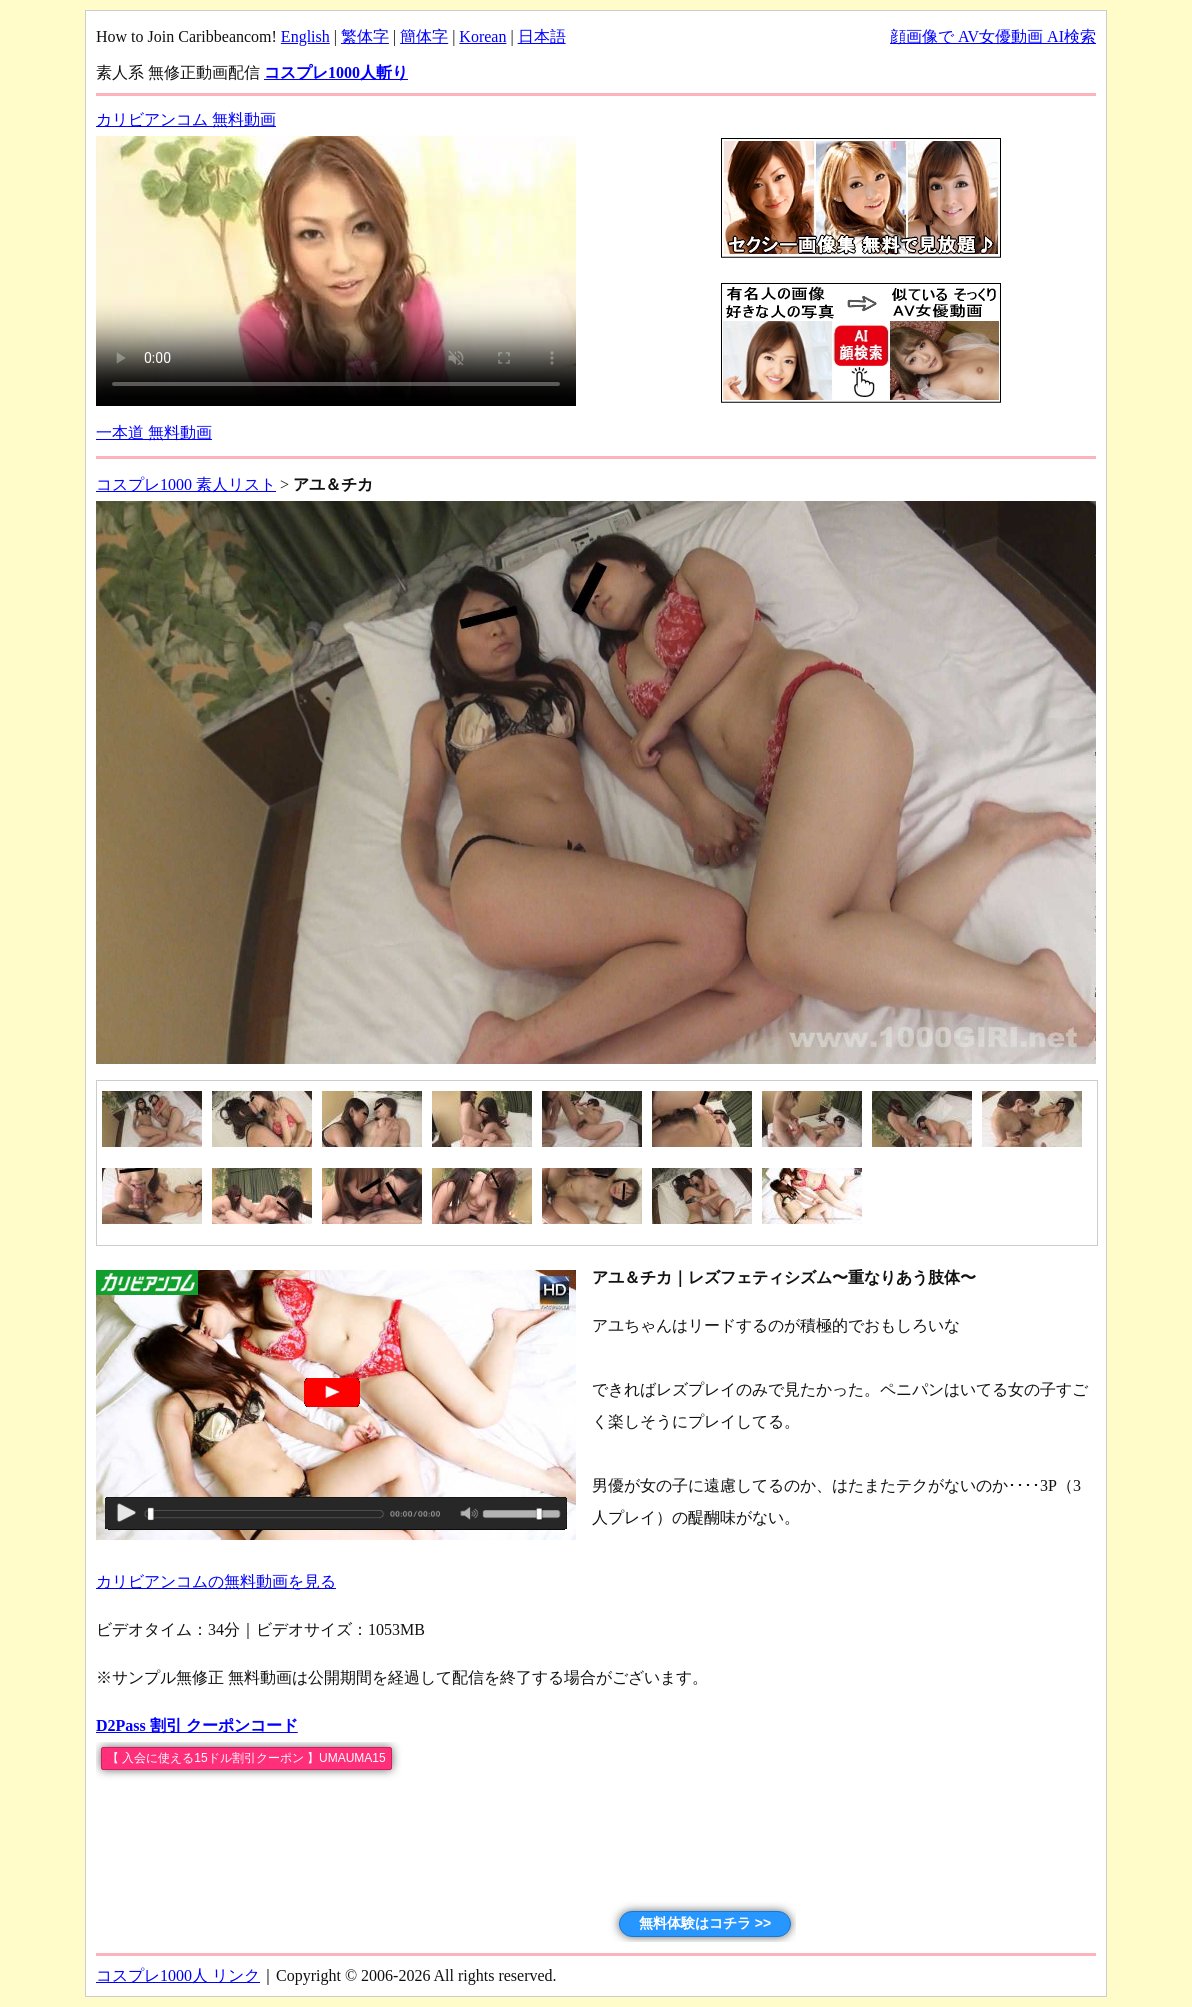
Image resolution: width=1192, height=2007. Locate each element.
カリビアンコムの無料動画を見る (216, 1581)
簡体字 (424, 36)
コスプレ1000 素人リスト (186, 484)
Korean (482, 36)
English (305, 36)
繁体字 (365, 36)
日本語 (542, 36)
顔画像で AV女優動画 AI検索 (993, 36)
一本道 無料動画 (154, 432)
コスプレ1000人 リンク (178, 1975)
